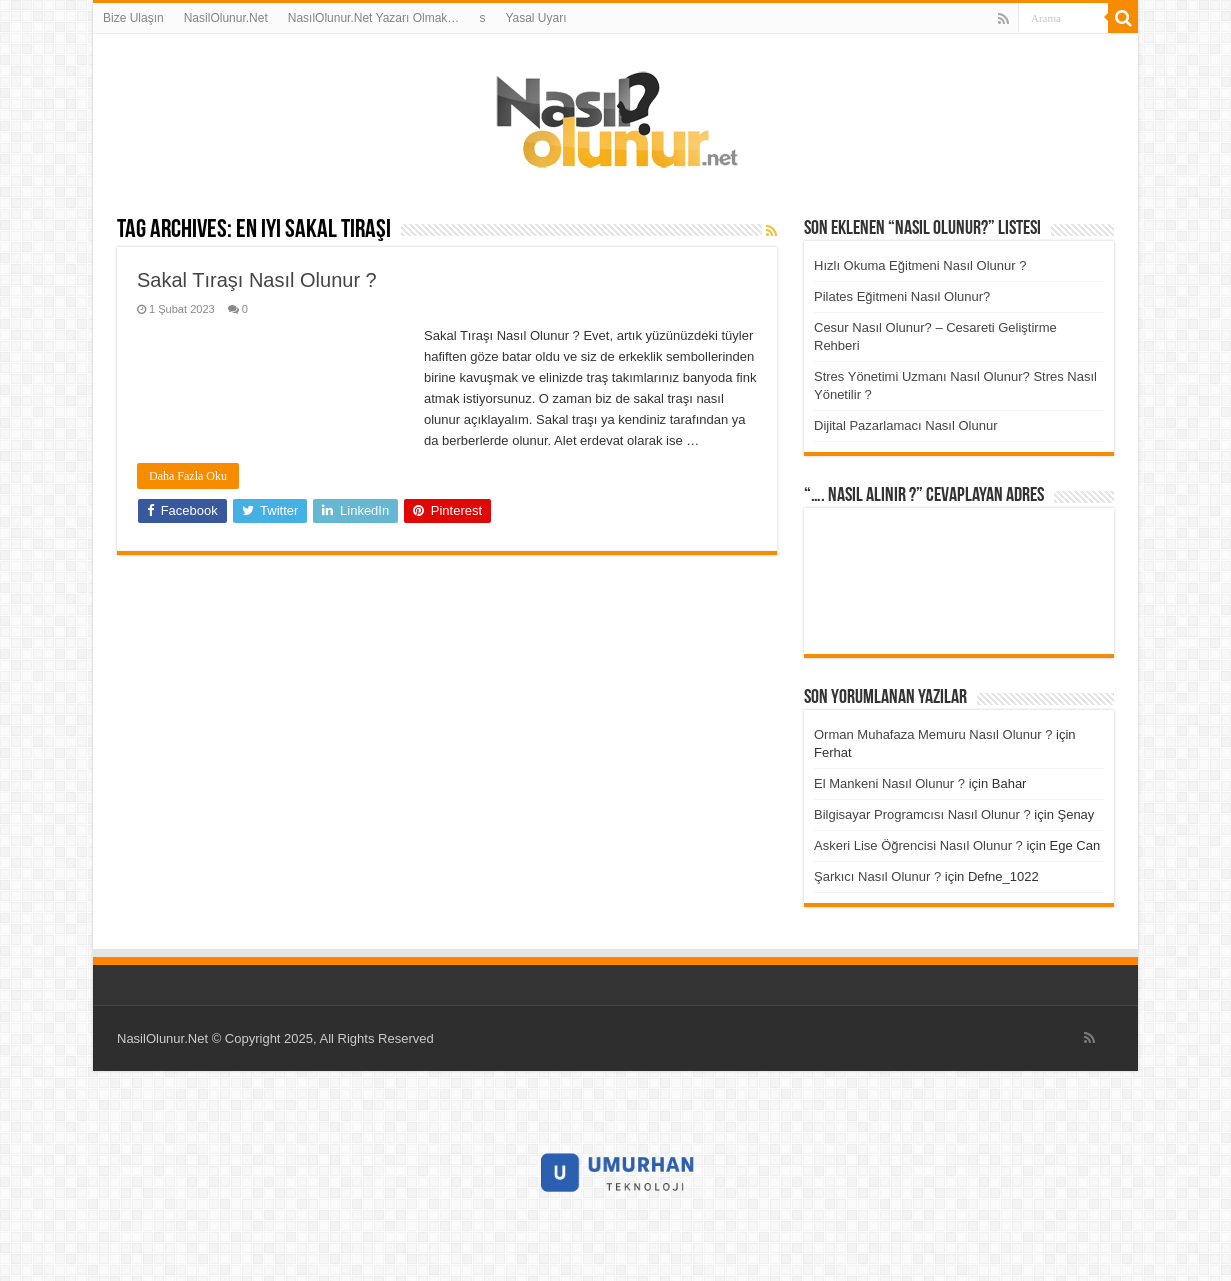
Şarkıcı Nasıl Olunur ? (877, 876)
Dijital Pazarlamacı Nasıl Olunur (906, 425)
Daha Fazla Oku (188, 476)
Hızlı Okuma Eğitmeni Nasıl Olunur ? (920, 265)
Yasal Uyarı (535, 18)
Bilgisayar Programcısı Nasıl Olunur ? (922, 814)
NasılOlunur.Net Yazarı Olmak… (374, 18)
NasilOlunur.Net (226, 18)
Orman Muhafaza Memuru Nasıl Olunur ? (933, 734)
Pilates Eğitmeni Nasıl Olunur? (902, 296)
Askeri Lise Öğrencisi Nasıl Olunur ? (918, 845)
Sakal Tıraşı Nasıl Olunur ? (257, 280)
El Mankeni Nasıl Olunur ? (889, 783)
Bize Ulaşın (133, 18)
